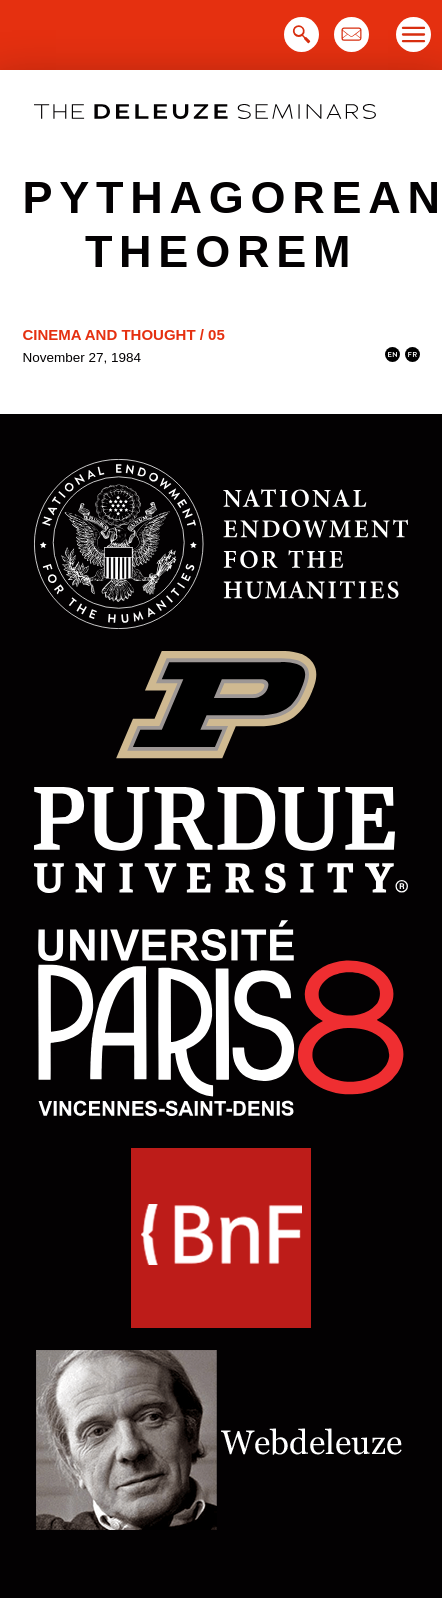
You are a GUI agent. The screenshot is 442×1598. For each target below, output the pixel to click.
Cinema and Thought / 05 (124, 334)
